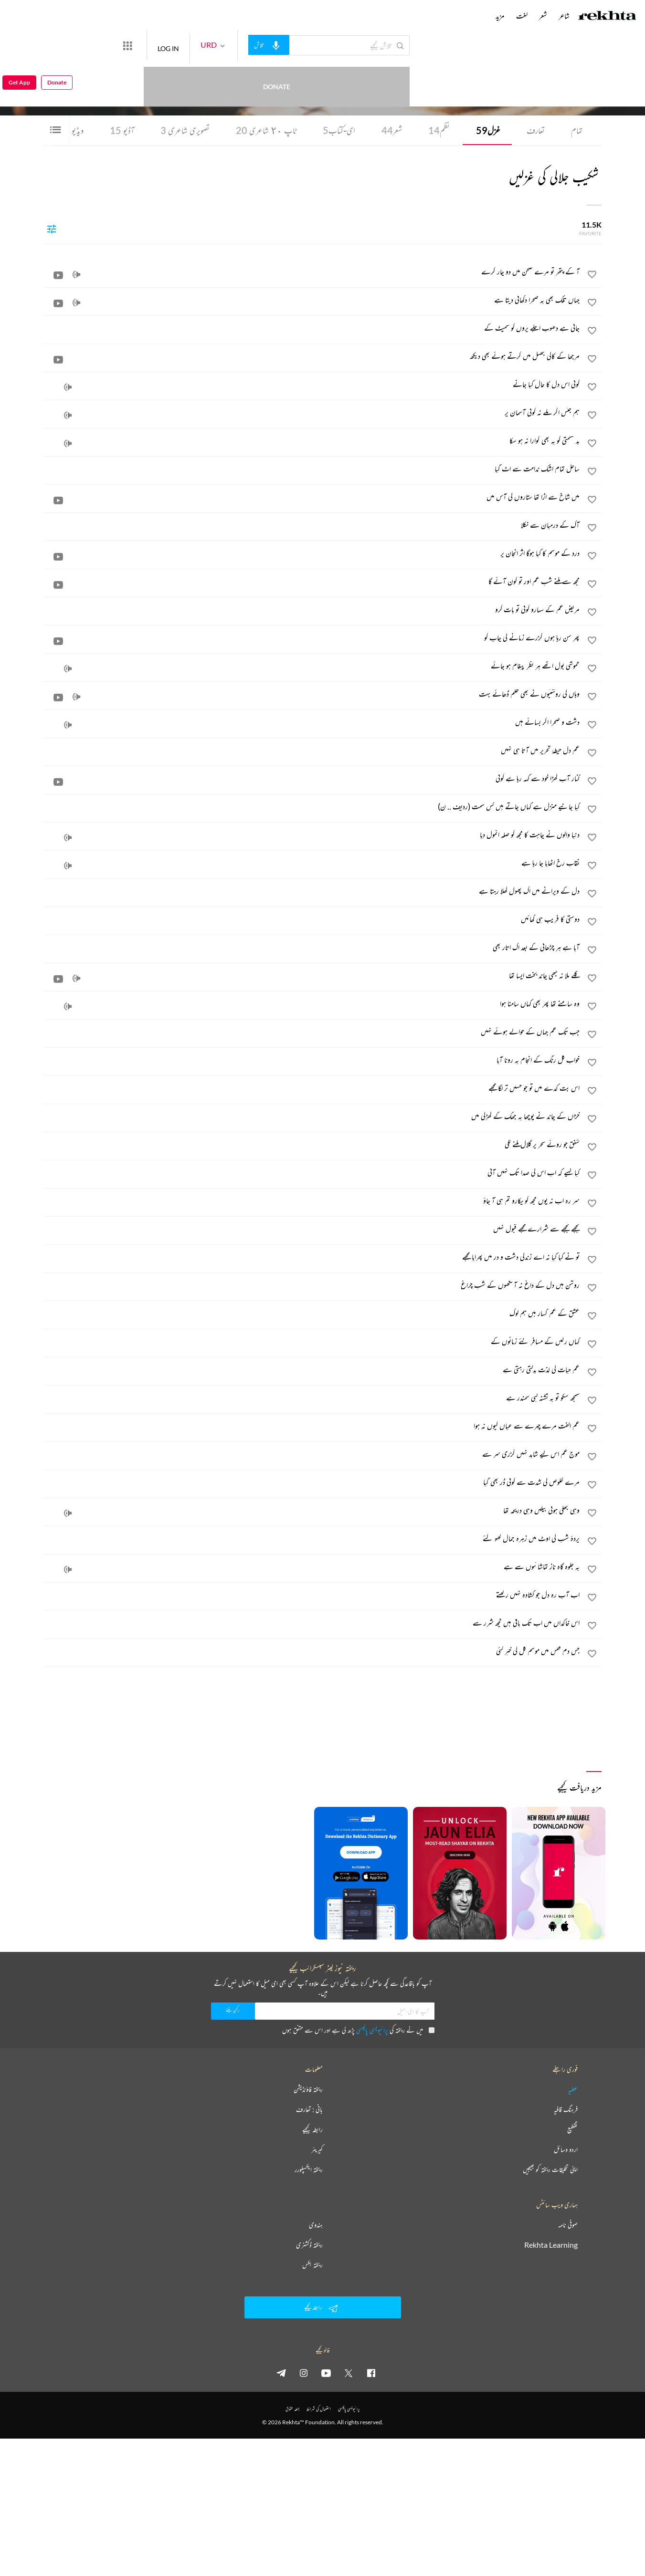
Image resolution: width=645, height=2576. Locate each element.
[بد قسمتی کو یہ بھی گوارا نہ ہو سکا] (312, 440)
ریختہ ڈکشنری (309, 2245)
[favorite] (592, 275)
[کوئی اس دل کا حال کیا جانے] (312, 384)
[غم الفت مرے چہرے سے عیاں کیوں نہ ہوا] (312, 1425)
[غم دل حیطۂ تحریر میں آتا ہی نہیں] (312, 750)
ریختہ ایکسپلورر (309, 2169)
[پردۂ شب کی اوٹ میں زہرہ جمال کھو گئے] (312, 1538)
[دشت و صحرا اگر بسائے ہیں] (312, 722)
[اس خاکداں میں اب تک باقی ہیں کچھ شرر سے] (312, 1622)
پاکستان (473, 72)
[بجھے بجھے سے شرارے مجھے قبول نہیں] (312, 1228)
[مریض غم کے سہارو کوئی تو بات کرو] (312, 609)
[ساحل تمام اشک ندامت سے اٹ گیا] (312, 468)
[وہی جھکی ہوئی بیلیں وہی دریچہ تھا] (312, 1510)
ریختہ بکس (312, 2265)
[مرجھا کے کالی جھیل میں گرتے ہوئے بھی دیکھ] (312, 356)
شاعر (564, 15)
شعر (391, 130)
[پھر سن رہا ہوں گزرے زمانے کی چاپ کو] (312, 637)
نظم (439, 130)
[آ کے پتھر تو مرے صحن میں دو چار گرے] (312, 271)
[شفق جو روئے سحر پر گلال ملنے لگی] (312, 1144)
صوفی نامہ (568, 2225)
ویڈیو (71, 130)
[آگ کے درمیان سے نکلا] (312, 525)
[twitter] (348, 2372)
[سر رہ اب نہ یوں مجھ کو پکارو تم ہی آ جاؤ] (312, 1200)
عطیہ (573, 2089)
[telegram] (281, 2372)
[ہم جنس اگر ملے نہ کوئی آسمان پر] (312, 412)
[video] (58, 274)
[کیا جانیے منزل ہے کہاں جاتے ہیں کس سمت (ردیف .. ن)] (312, 806)
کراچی (486, 72)
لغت (522, 15)
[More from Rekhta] (162, 45)
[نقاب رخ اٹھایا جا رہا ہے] (312, 862)
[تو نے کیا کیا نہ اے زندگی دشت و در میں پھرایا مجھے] (312, 1256)
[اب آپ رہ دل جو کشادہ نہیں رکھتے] (312, 1594)
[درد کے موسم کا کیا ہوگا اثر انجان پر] (312, 553)
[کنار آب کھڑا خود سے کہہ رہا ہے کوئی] (312, 778)
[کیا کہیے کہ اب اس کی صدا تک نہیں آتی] (312, 1172)
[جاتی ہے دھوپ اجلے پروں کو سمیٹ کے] (312, 327)
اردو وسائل (566, 2149)
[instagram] (303, 2372)
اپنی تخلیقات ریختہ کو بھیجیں (550, 2169)
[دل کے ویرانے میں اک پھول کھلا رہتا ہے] (312, 890)
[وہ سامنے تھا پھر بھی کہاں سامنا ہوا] (312, 1003)
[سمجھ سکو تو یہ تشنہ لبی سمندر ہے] (312, 1397)
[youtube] (326, 2372)
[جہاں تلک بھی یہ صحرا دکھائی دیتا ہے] (312, 299)
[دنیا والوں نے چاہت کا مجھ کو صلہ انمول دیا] (312, 834)
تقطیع (572, 2129)
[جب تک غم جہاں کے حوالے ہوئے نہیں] (312, 1031)
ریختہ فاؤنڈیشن (308, 2089)
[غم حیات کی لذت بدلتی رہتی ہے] (312, 1369)
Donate (112, 45)
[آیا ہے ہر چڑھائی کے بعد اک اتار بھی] (312, 947)
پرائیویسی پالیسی (372, 2029)
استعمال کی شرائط (319, 2409)
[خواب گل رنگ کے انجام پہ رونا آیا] (312, 1059)
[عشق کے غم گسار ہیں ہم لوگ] (312, 1313)
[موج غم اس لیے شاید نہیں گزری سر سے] (312, 1454)
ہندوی (316, 2225)
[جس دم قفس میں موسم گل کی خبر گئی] (312, 1651)
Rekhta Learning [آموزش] (551, 2245)
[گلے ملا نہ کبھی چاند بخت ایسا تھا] (312, 975)
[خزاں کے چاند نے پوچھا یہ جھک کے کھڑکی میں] (312, 1116)
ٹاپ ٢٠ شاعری (266, 130)
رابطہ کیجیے (312, 2129)
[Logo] (607, 17)
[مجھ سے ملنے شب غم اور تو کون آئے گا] (312, 581)
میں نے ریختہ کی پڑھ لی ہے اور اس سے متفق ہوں (358, 2029)
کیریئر (317, 2149)
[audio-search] (303, 45)
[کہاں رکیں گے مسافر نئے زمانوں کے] (312, 1341)
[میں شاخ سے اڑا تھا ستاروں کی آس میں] (312, 496)
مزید (500, 15)
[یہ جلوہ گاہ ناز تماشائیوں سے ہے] (312, 1566)
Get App (19, 45)
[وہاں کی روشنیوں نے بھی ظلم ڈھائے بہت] (312, 693)
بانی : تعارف (309, 2109)
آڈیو (122, 130)
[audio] (76, 274)
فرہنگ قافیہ (566, 2109)
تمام (576, 130)
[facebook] (371, 2372)
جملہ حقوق (292, 2409)
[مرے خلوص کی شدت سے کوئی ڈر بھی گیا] (312, 1482)
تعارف (536, 130)
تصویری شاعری (185, 130)
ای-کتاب (339, 130)
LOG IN (203, 45)
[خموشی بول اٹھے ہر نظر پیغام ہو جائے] (312, 665)
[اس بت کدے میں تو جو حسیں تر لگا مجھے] (312, 1088)
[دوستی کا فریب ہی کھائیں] (312, 919)
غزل (488, 130)
